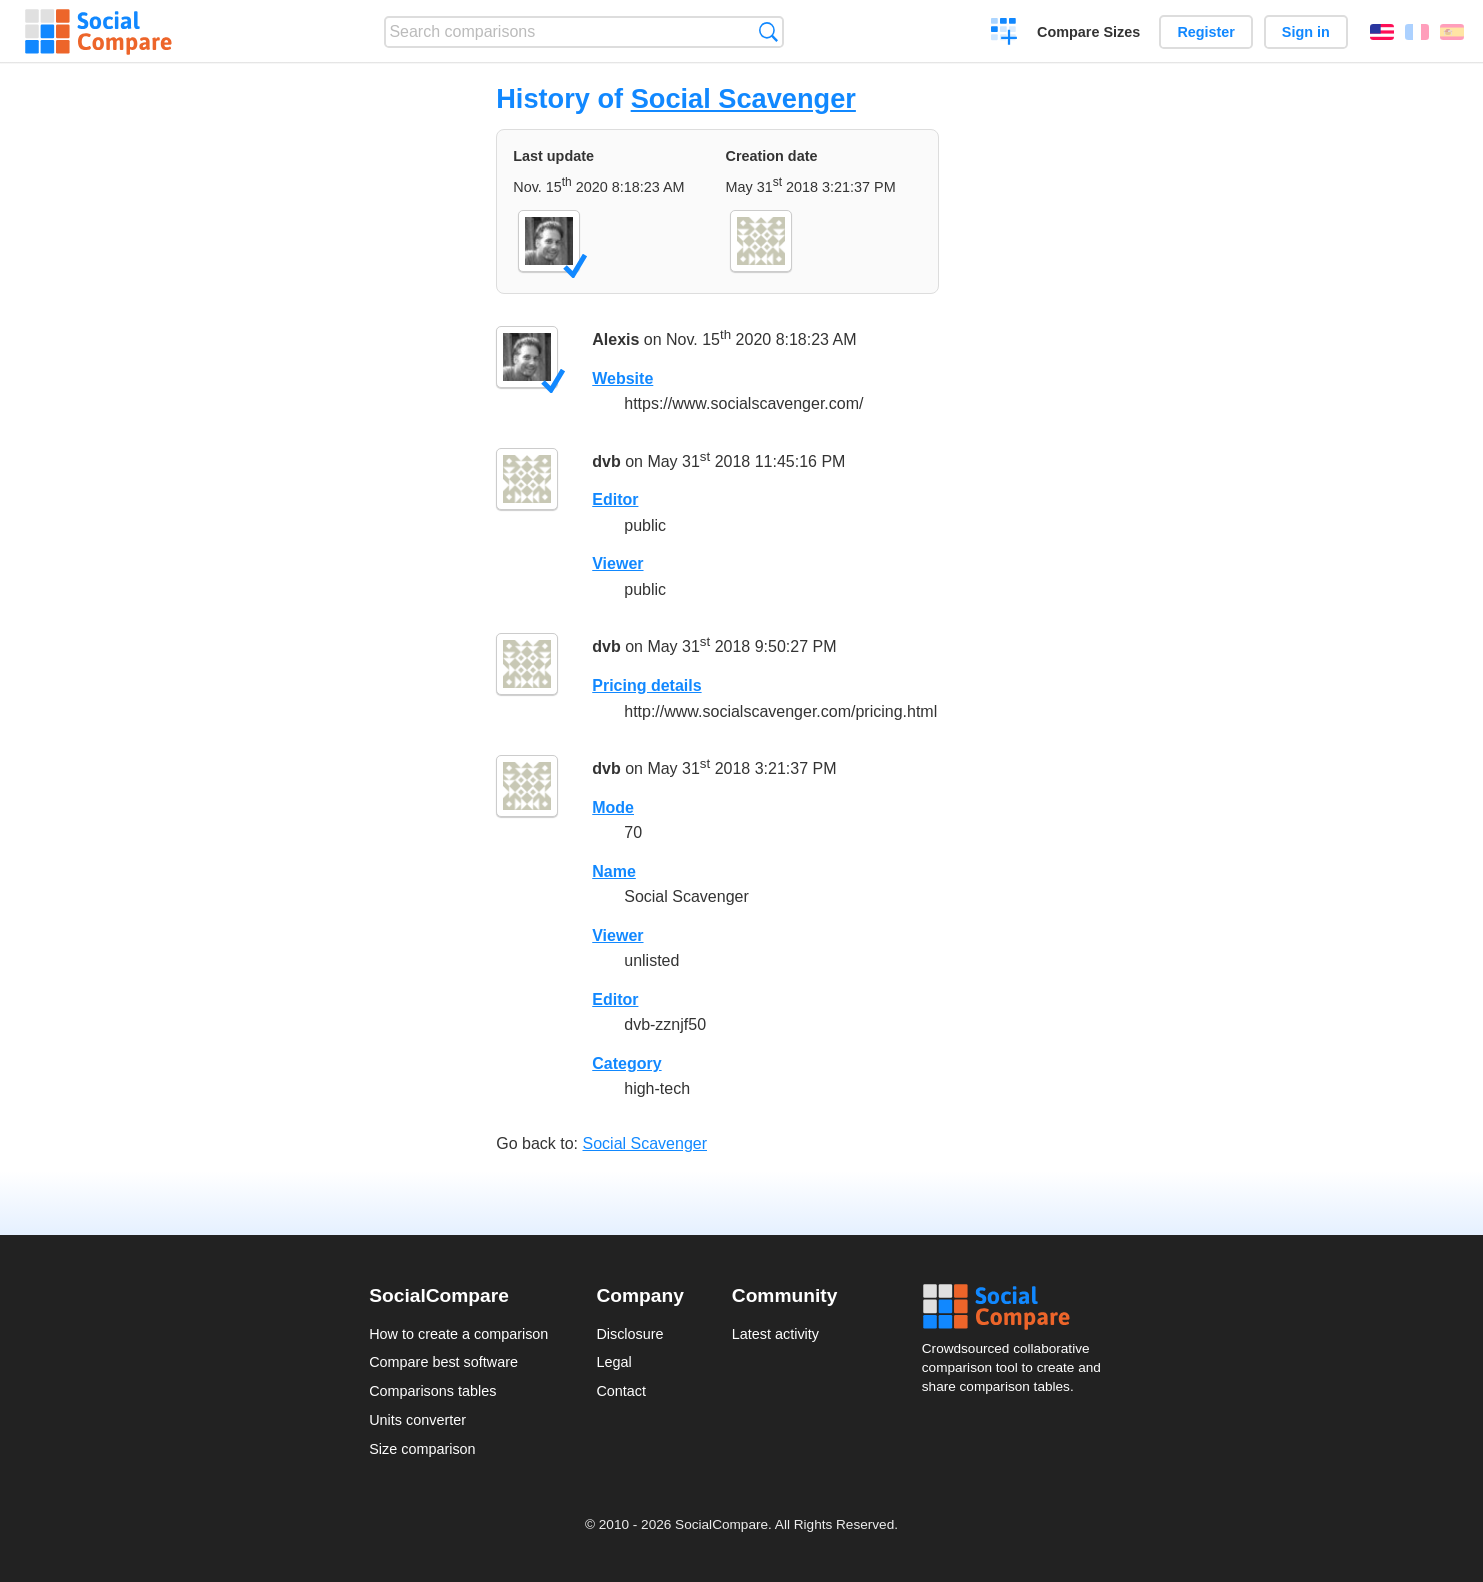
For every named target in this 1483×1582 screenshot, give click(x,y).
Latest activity (775, 1334)
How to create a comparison (458, 1334)
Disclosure (629, 1334)
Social (1018, 1307)
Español (1452, 32)
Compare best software (443, 1362)
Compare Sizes (1088, 32)
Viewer (617, 563)
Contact (621, 1391)
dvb (606, 461)
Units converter (417, 1420)
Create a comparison (1004, 34)
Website (622, 378)
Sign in (1306, 32)
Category (626, 1063)
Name (614, 871)
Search (768, 31)
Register (1206, 32)
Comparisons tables (432, 1391)
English (1382, 32)
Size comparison (422, 1449)
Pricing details (646, 685)
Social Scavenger (743, 98)
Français (1417, 32)
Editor (615, 499)
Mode (613, 807)
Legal (613, 1362)
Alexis (615, 339)
